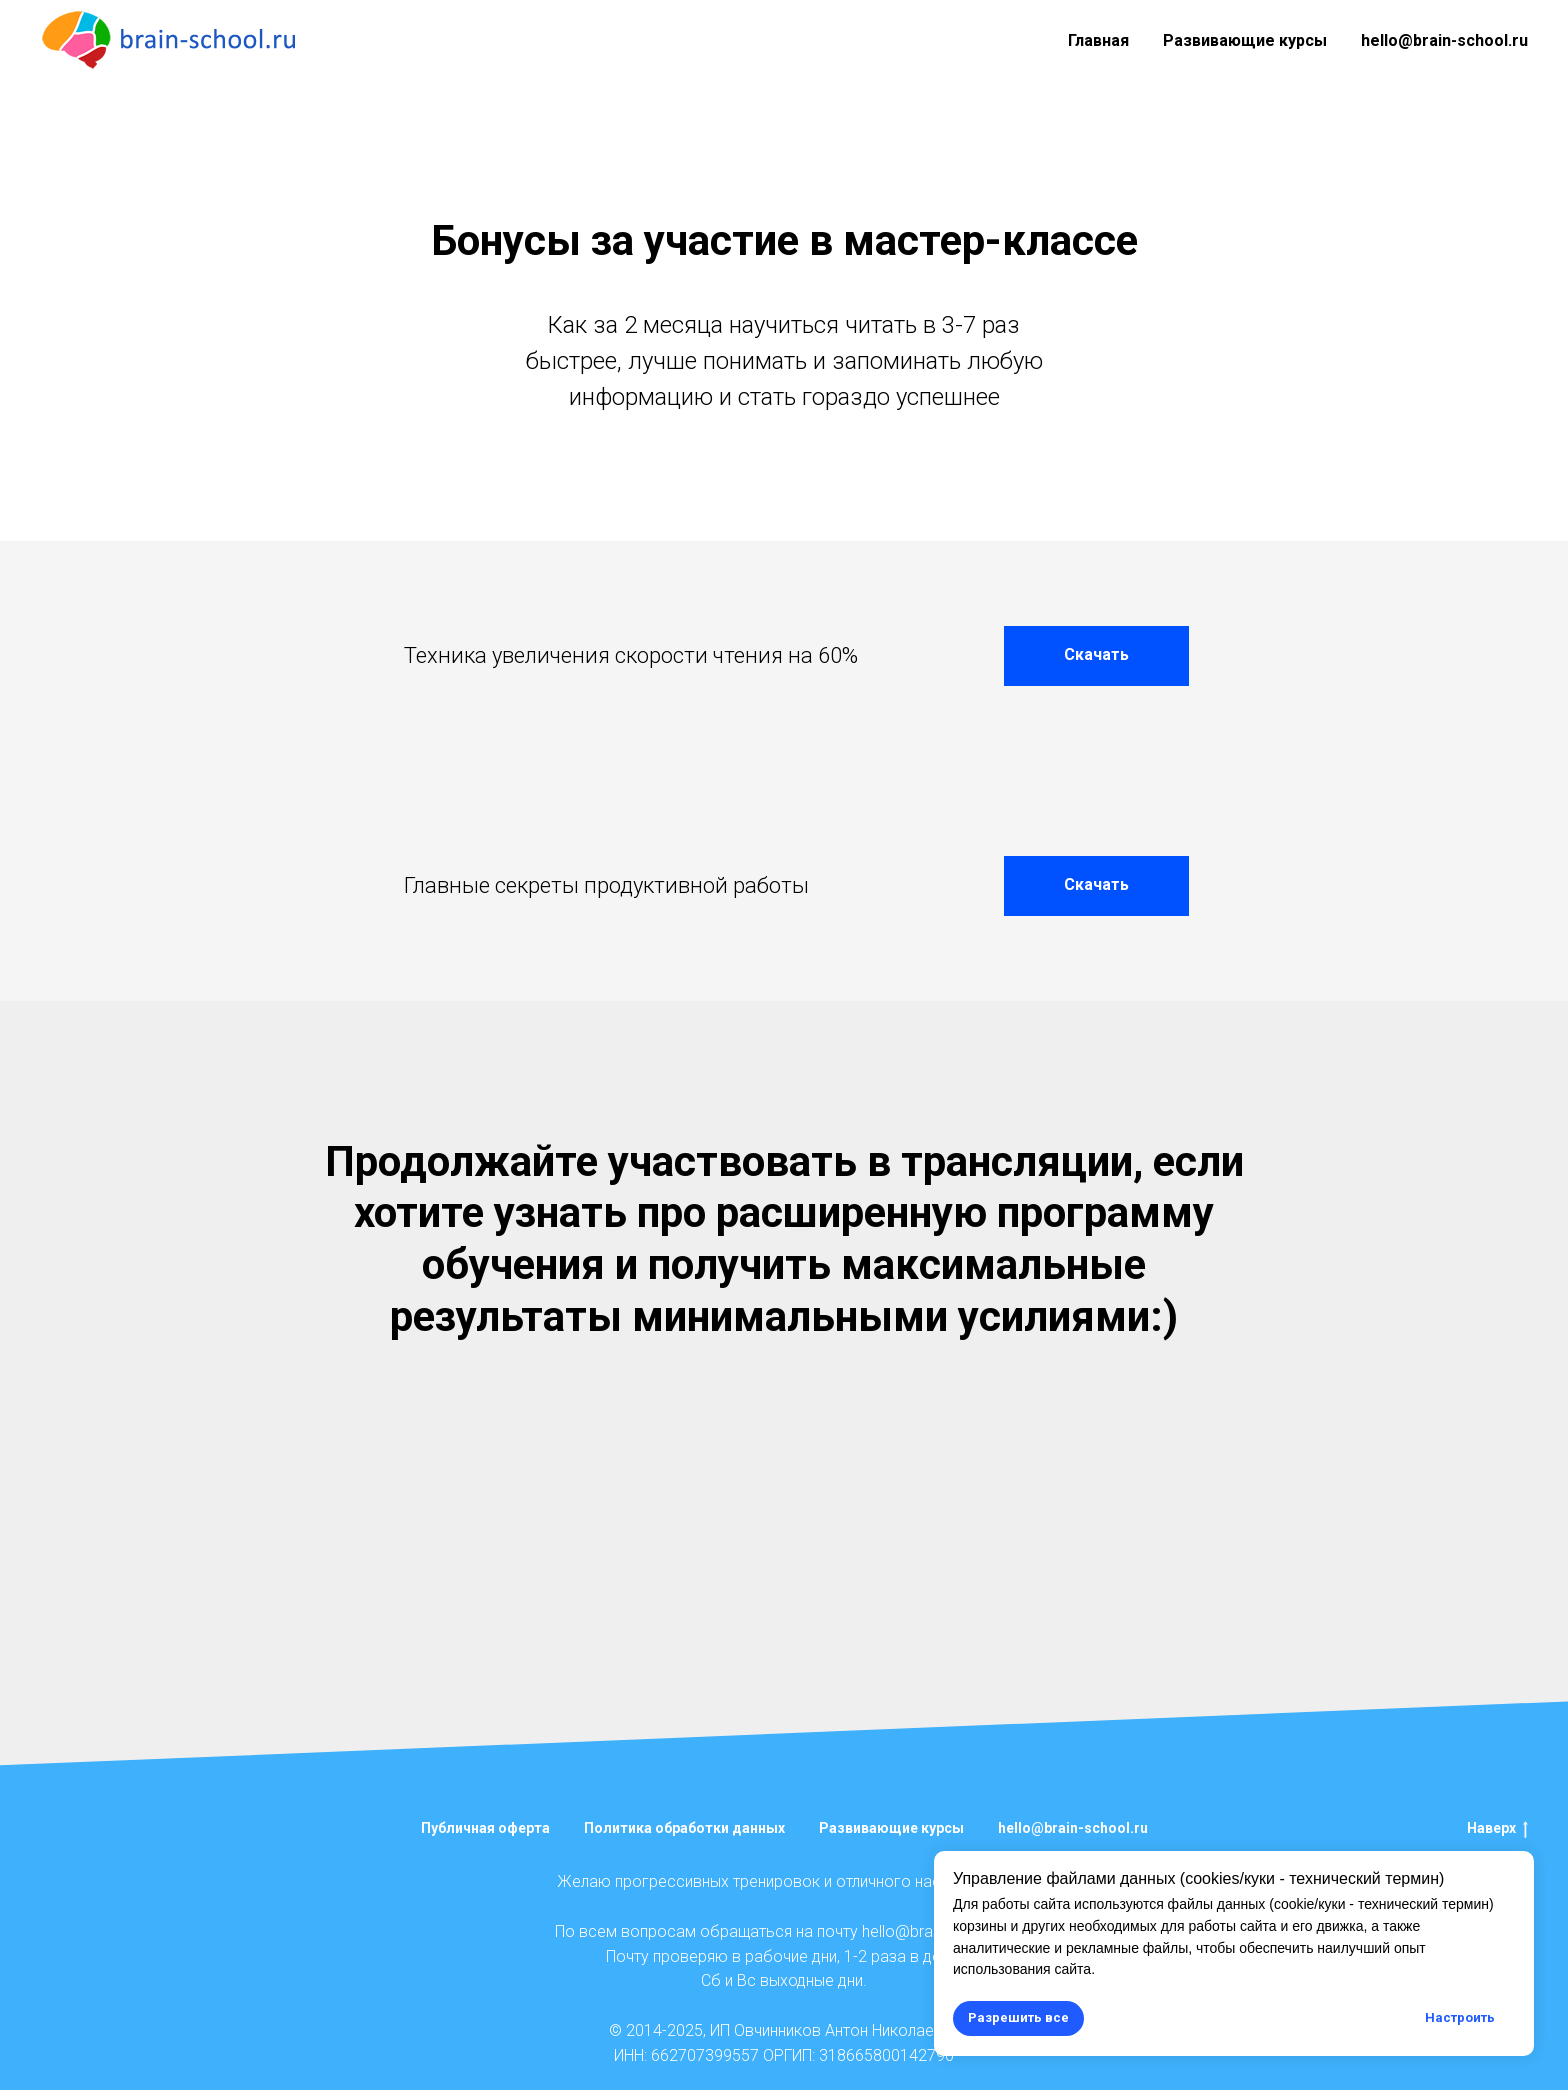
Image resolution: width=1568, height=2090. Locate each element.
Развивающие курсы (1245, 40)
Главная (1098, 40)
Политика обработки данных (684, 1828)
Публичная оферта (485, 1828)
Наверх (1497, 1829)
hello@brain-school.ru (1444, 40)
